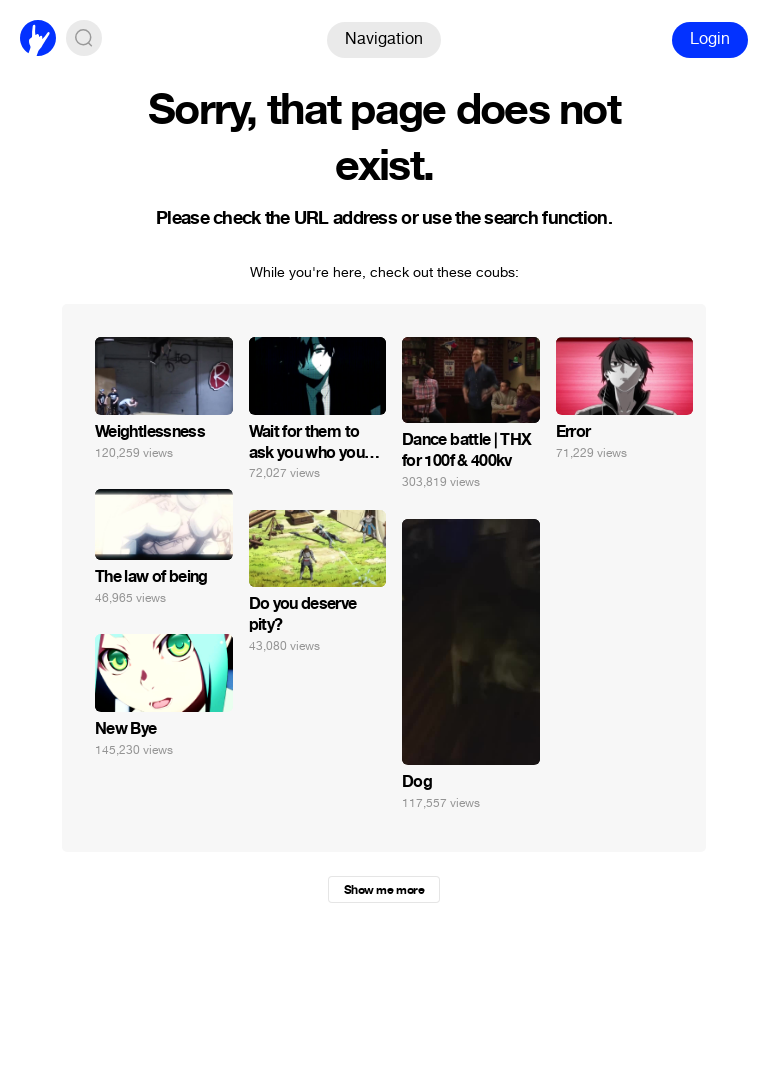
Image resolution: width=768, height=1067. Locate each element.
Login (710, 38)
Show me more (384, 890)
